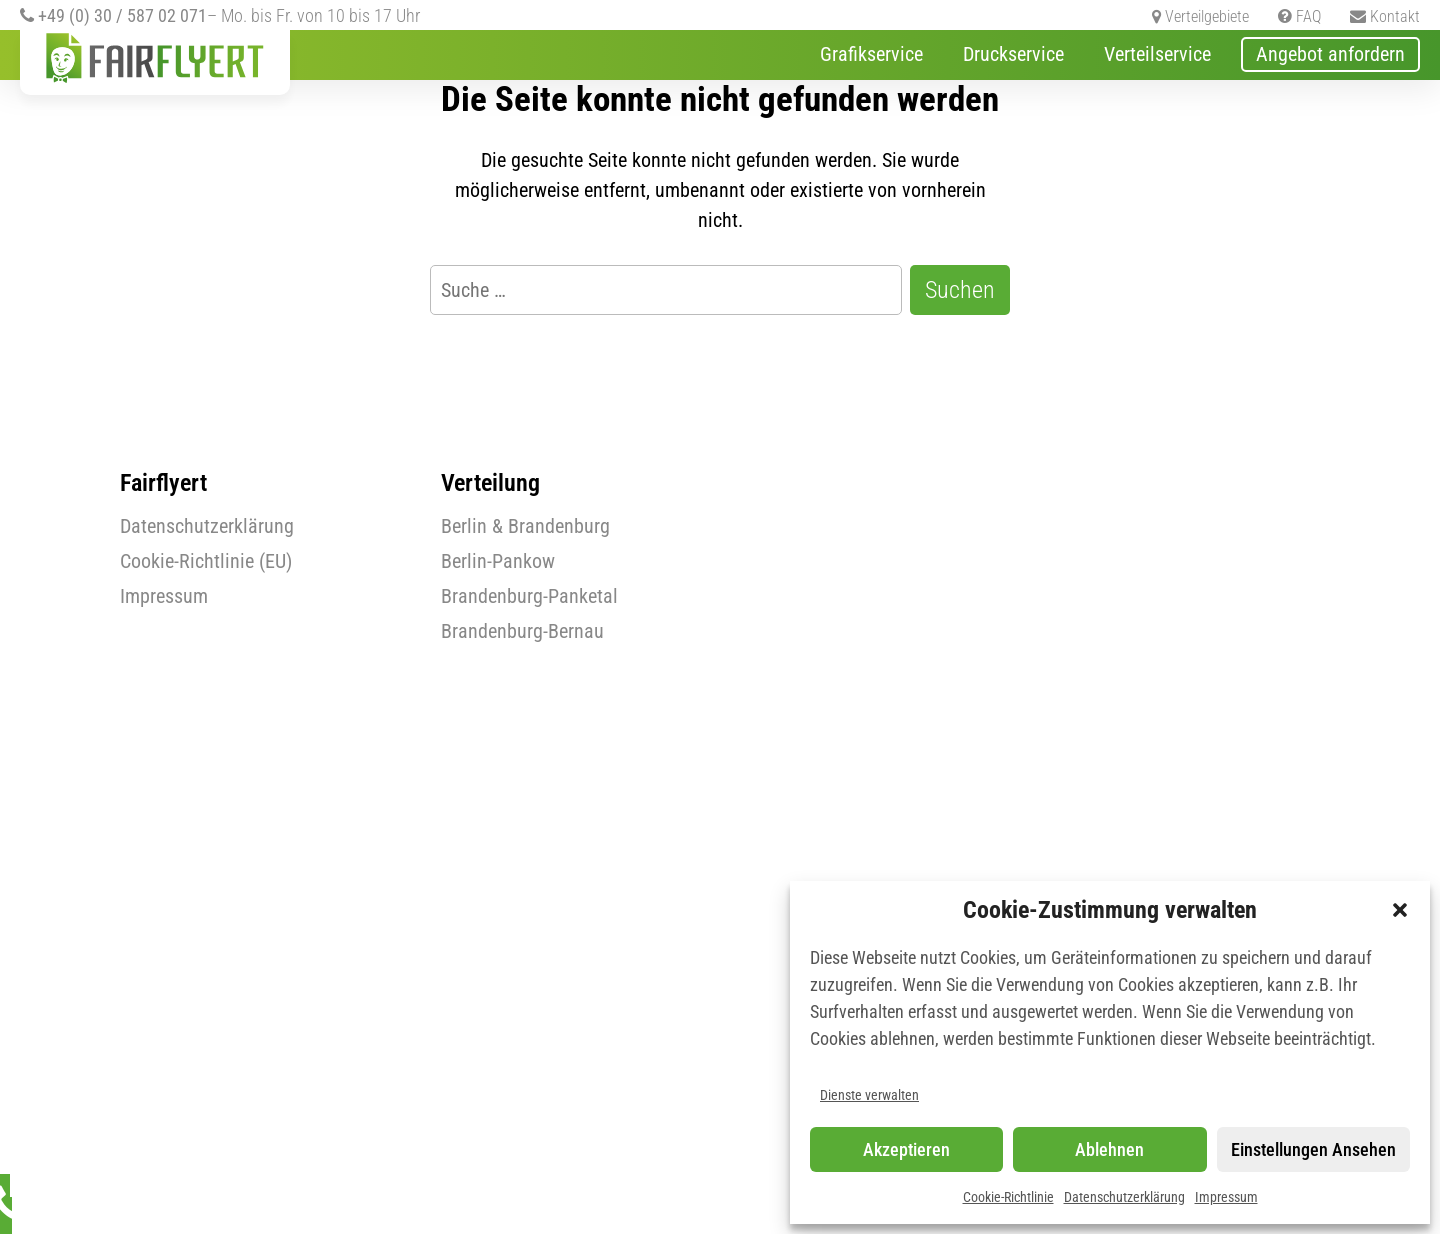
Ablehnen (1109, 1149)
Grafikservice (871, 54)
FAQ (1299, 16)
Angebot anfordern (1330, 54)
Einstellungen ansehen (1313, 1149)
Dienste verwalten (869, 1095)
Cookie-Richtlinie (1008, 1197)
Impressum (1226, 1197)
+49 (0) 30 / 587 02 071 (113, 15)
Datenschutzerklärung (1124, 1197)
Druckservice (1013, 54)
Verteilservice (1157, 54)
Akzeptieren (906, 1149)
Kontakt (1385, 16)
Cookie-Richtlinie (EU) (206, 561)
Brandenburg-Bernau (522, 631)
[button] (1400, 910)
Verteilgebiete (1200, 16)
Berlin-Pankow (498, 561)
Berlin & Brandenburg (525, 526)
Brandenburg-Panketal (529, 596)
